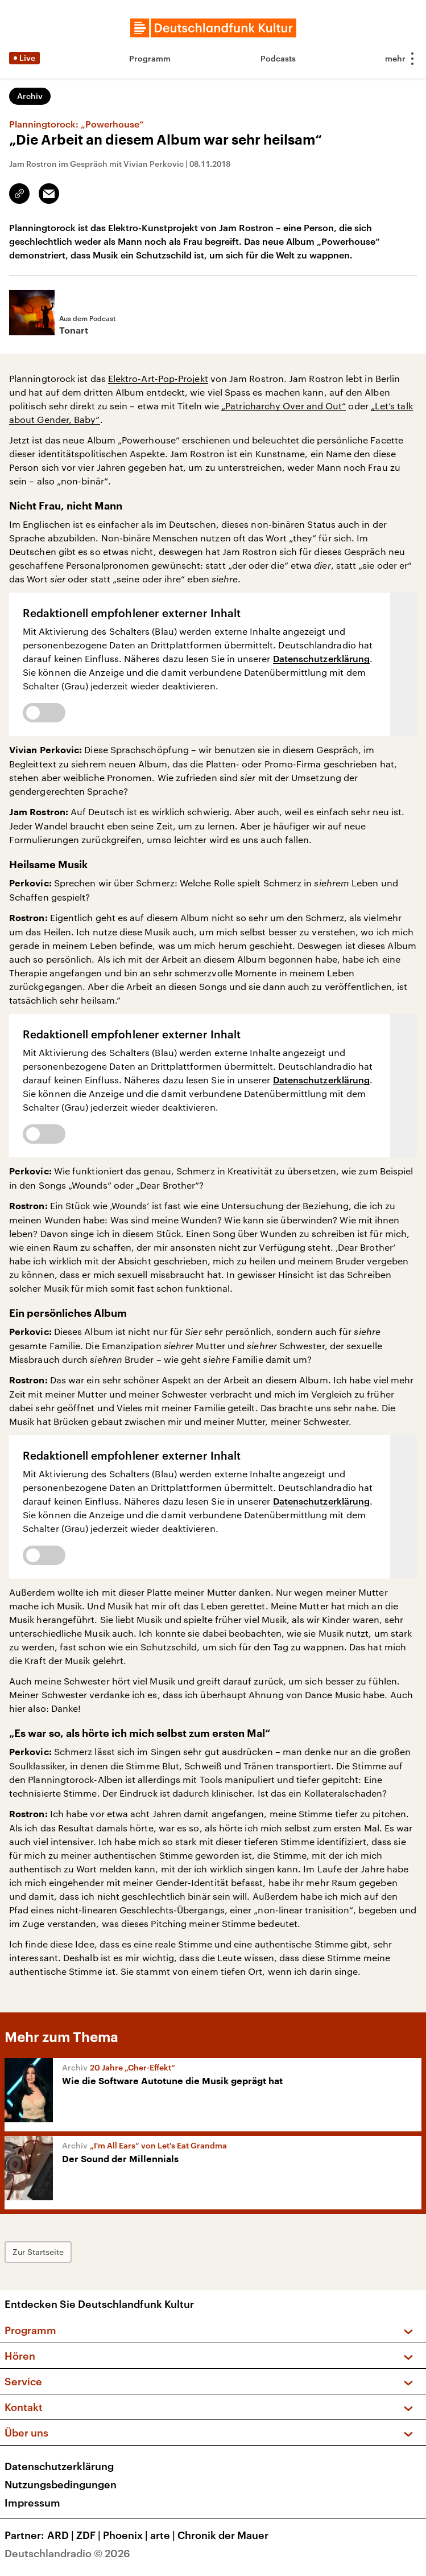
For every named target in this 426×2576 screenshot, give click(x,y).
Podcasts (278, 58)
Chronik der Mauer (222, 2535)
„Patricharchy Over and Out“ (283, 405)
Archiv (30, 96)
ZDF (89, 2535)
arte (163, 2535)
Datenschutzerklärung (321, 658)
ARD (61, 2535)
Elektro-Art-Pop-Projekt (158, 378)
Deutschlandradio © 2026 (67, 2553)
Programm (150, 58)
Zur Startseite (38, 2252)
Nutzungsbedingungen (61, 2484)
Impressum (32, 2502)
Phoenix (126, 2535)
